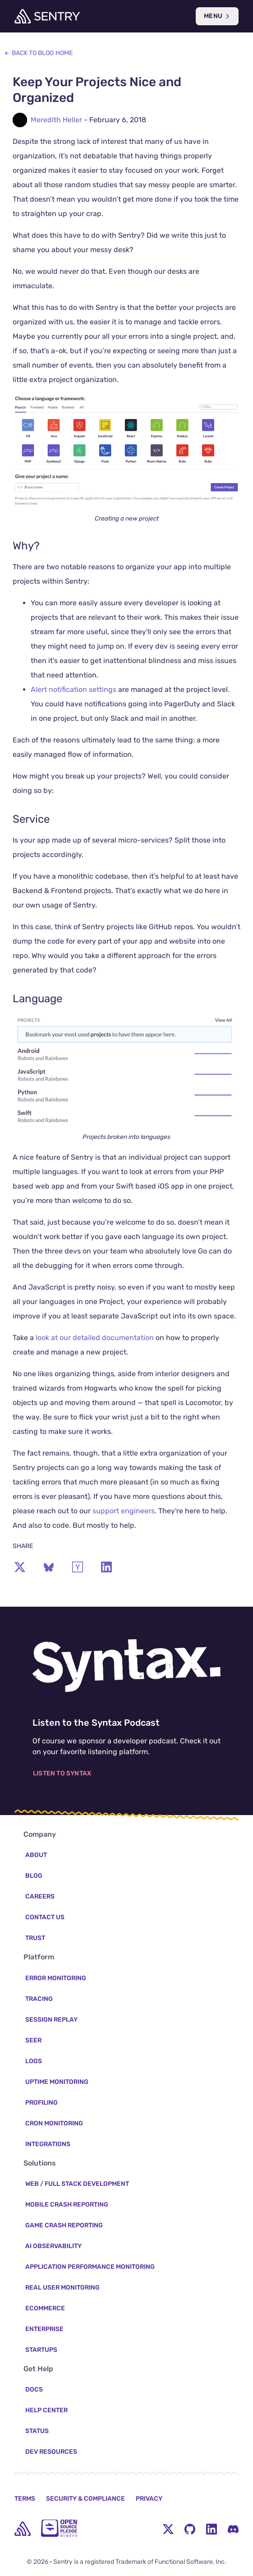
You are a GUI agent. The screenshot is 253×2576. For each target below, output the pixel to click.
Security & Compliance (85, 2498)
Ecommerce (45, 2308)
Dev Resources (51, 2452)
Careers (40, 1896)
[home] (22, 2528)
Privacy (149, 2498)
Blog (33, 1876)
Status (37, 2431)
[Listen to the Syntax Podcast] (126, 1665)
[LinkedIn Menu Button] (211, 2528)
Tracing (39, 1999)
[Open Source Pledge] (59, 2528)
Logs (33, 2061)
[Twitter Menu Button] (168, 2528)
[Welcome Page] (47, 16)
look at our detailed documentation (95, 1337)
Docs (34, 2389)
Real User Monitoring (62, 2287)
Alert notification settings (73, 689)
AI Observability (53, 2246)
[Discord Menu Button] (233, 2528)
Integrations (47, 2144)
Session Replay (51, 2019)
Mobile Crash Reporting (66, 2204)
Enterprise (44, 2329)
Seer (33, 2040)
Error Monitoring (55, 1978)
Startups (41, 2350)
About (36, 1855)
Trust (35, 1938)
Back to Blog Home (38, 53)
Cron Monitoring (54, 2123)
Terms (24, 2498)
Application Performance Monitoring (90, 2267)
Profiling (41, 2102)
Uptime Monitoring (56, 2082)
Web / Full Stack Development (77, 2184)
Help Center (46, 2410)
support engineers (123, 1511)
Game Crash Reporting (64, 2225)
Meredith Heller (56, 119)
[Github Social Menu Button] (189, 2528)
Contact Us (44, 1917)
